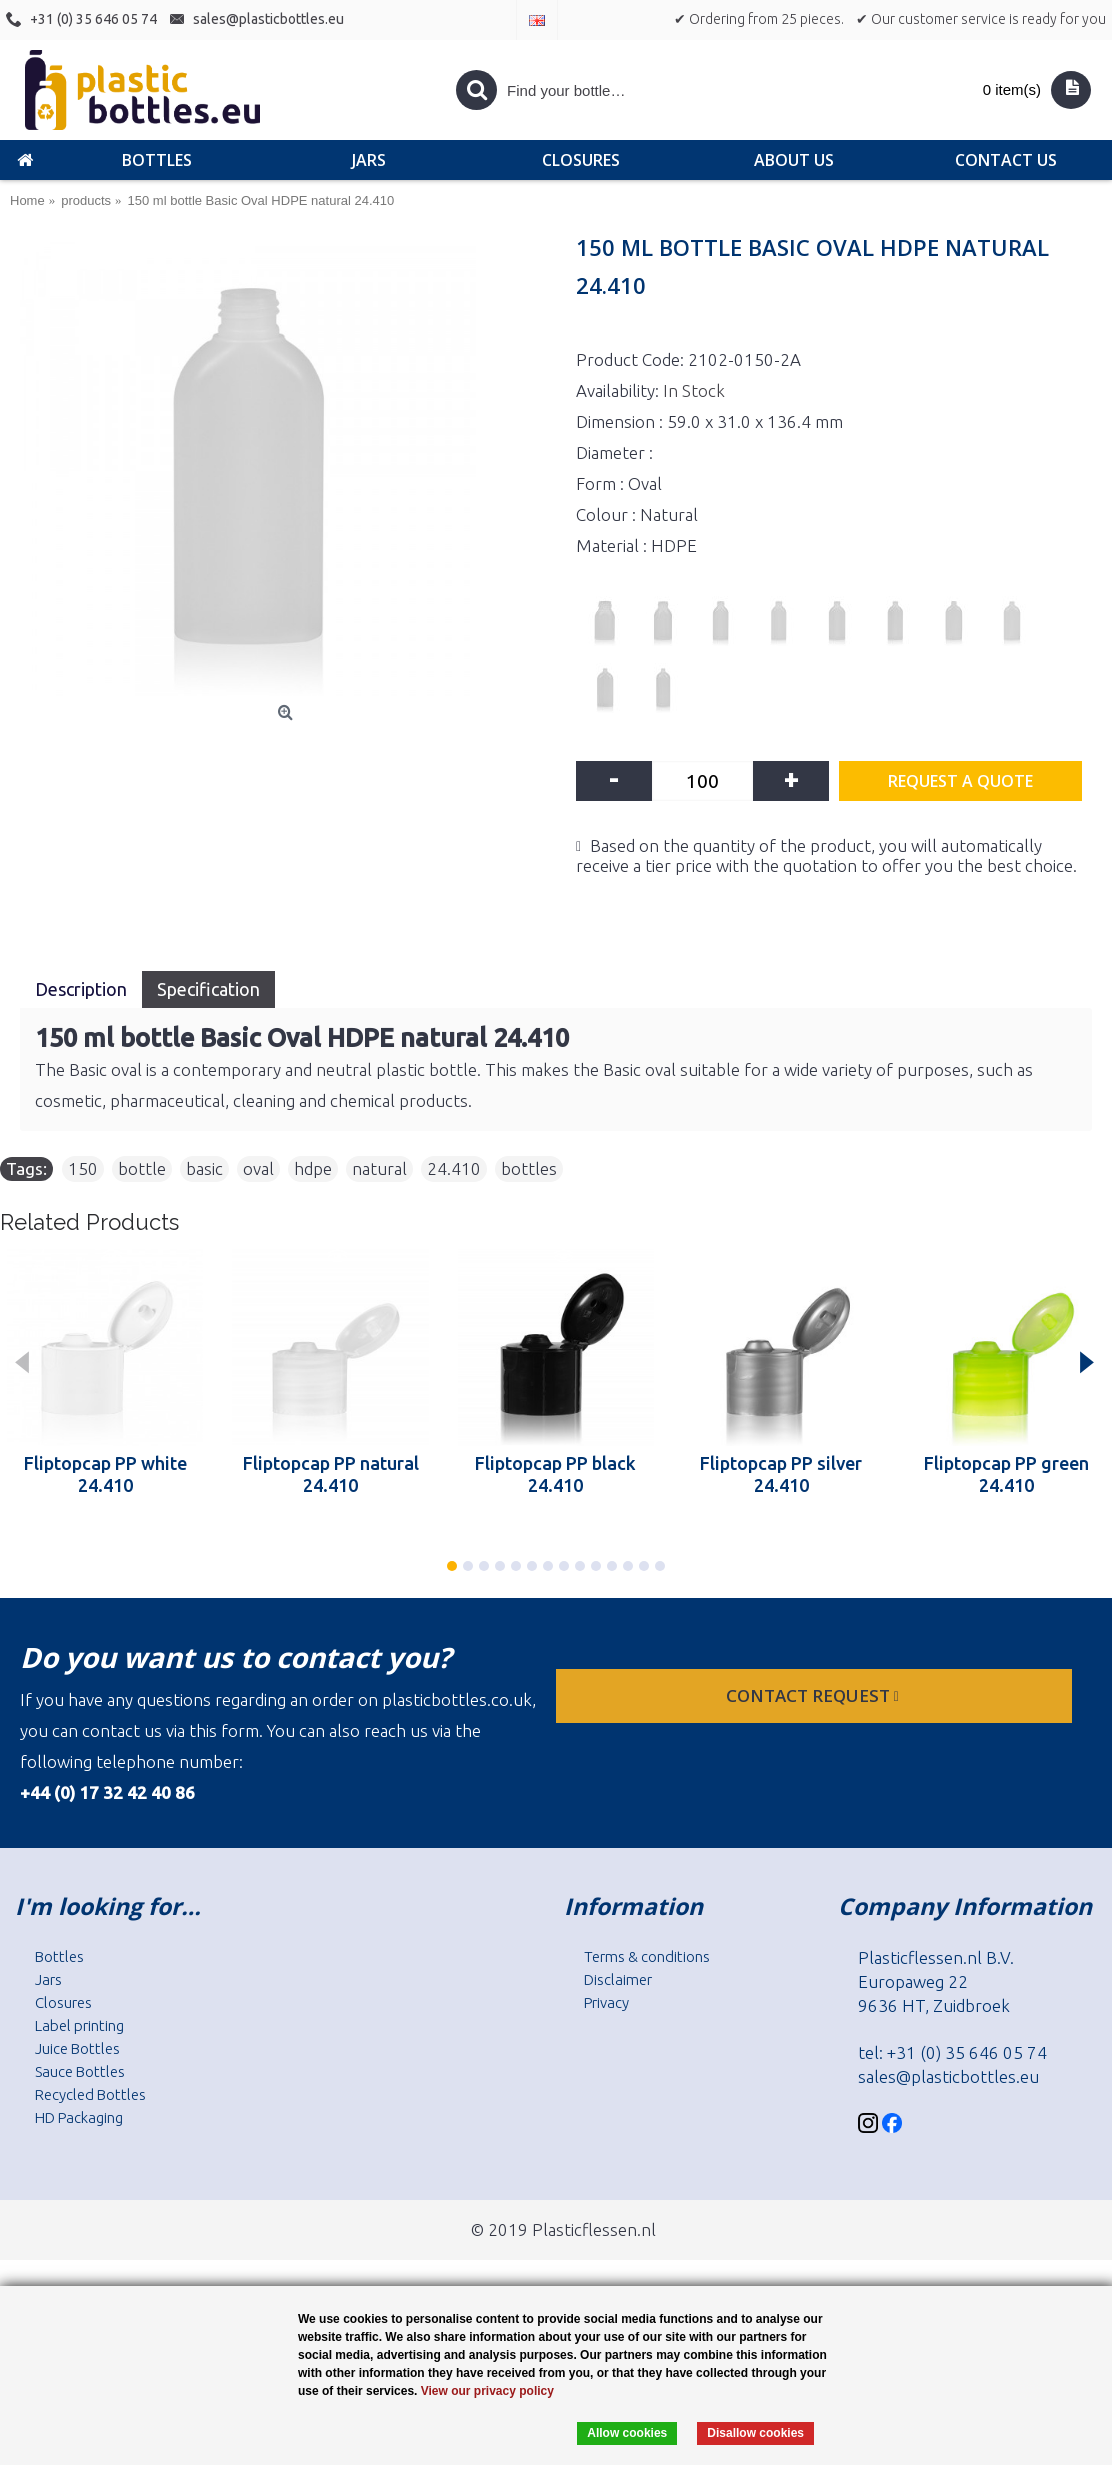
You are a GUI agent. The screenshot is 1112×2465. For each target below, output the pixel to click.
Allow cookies (627, 2433)
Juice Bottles (77, 2048)
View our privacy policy (487, 2391)
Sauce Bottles (80, 2071)
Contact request (814, 1695)
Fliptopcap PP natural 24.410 (331, 1474)
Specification (208, 989)
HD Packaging (79, 2117)
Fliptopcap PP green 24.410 (1006, 1474)
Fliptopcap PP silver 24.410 (781, 1474)
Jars (48, 1979)
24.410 (454, 1168)
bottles (529, 1168)
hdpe (313, 1168)
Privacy (606, 2002)
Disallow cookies (755, 2433)
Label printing (79, 2025)
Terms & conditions (647, 1956)
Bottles (59, 1956)
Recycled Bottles (90, 2094)
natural (379, 1168)
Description (81, 989)
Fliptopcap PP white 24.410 (105, 1474)
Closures (63, 2002)
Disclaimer (618, 1979)
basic (204, 1168)
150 (83, 1168)
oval (258, 1168)
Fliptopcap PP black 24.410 (555, 1474)
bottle (142, 1168)
